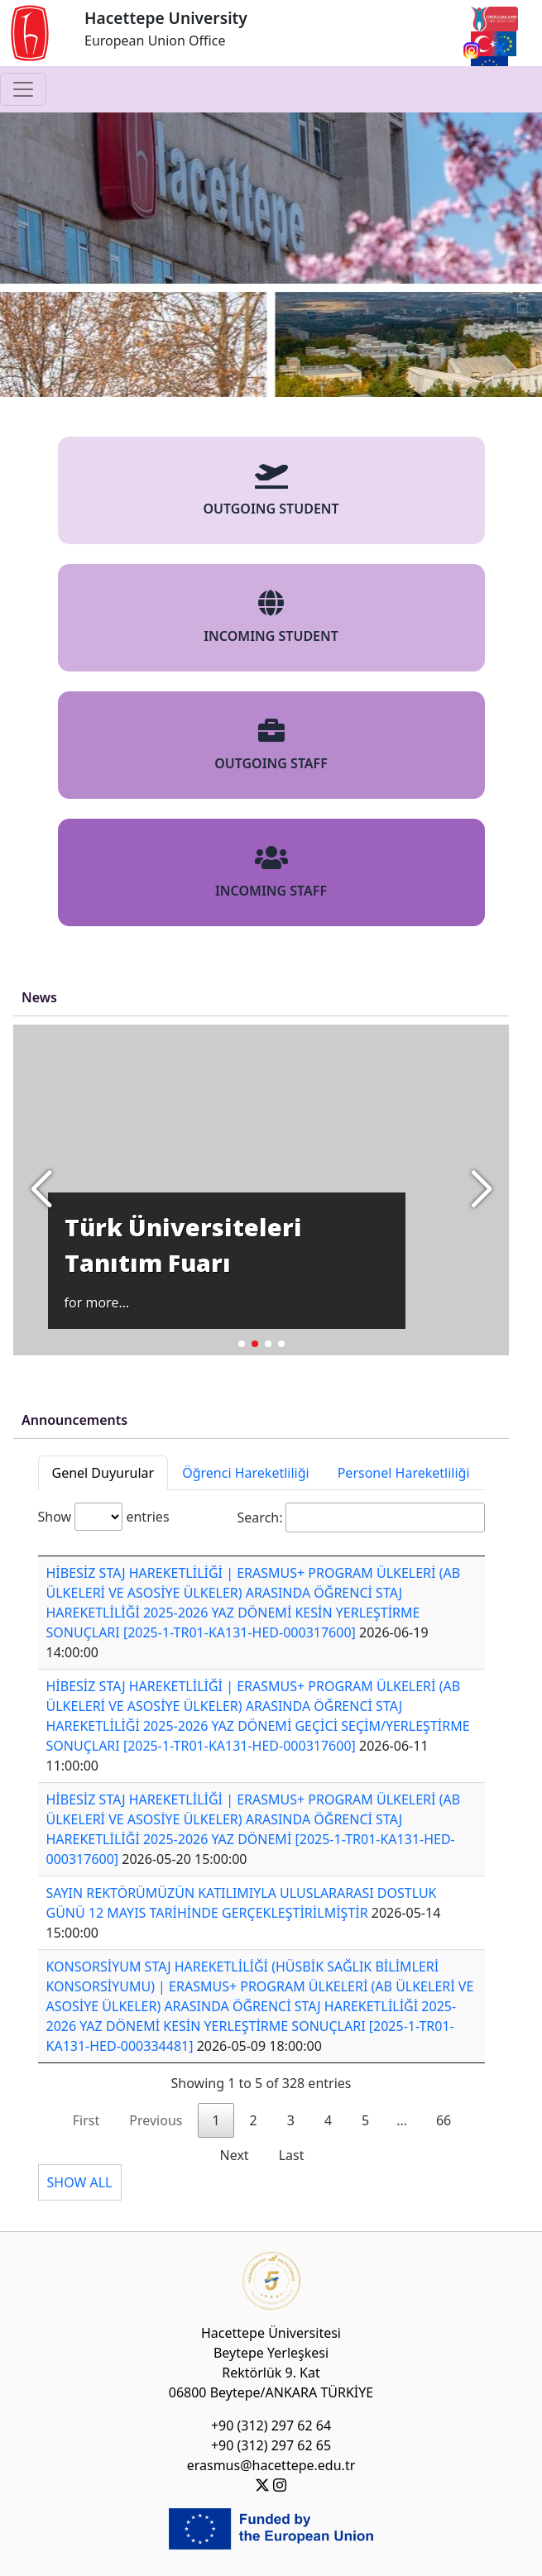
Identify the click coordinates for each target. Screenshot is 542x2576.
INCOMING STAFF (271, 872)
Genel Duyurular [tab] (103, 1473)
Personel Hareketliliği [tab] (404, 1473)
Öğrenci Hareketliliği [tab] (245, 1473)
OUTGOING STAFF (271, 744)
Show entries (104, 1517)
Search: (361, 1517)
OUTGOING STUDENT (270, 490)
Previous (155, 2120)
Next (234, 2155)
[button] (481, 1190)
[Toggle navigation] (23, 89)
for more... (97, 1302)
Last (292, 2155)
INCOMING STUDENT (271, 617)
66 (443, 2120)
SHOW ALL (80, 2182)
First (86, 2120)
